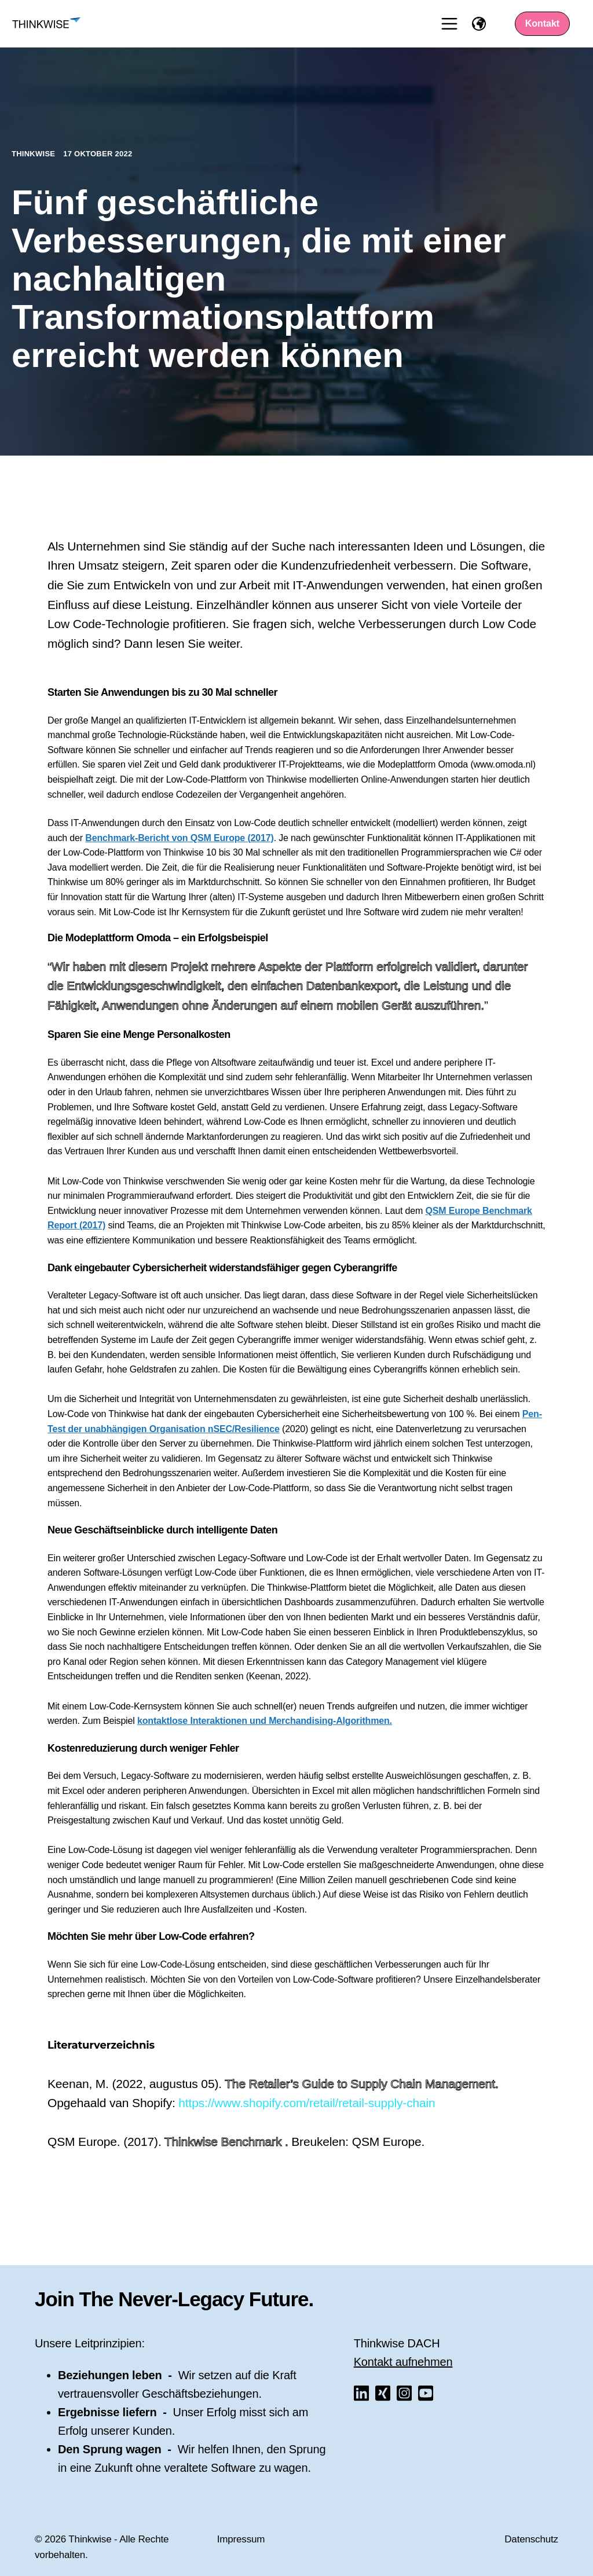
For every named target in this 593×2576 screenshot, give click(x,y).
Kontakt (542, 23)
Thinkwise (34, 153)
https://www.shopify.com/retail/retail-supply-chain (306, 2102)
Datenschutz (531, 2539)
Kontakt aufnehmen (403, 2361)
